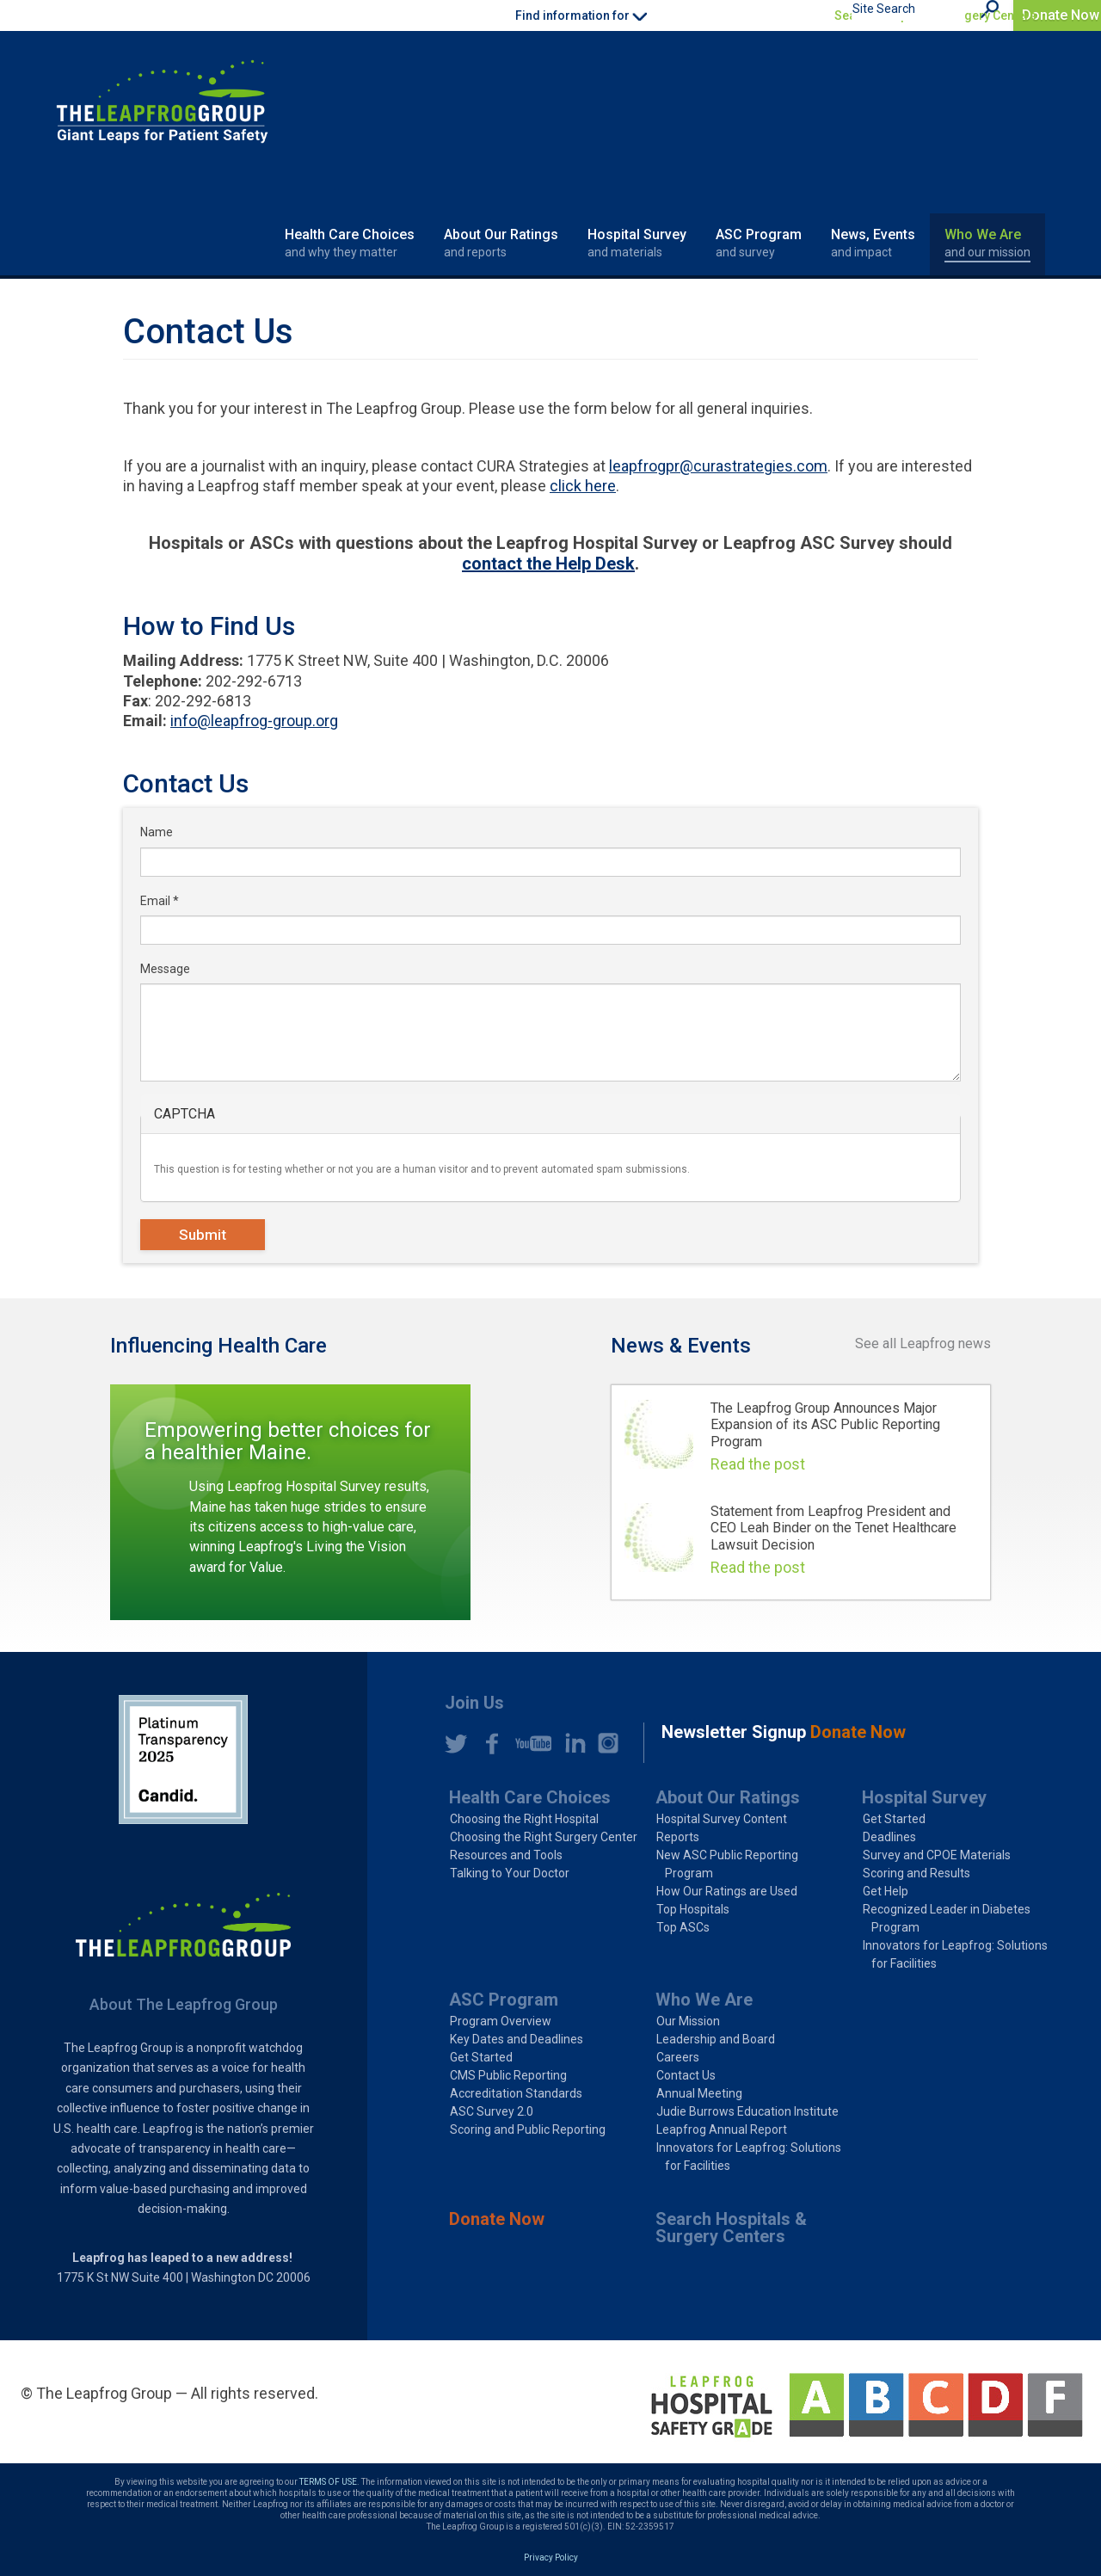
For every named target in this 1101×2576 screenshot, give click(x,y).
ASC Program (759, 243)
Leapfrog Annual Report (721, 2129)
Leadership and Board (715, 2039)
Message (165, 969)
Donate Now (1060, 15)
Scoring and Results (916, 1873)
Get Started (894, 1819)
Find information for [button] (581, 15)
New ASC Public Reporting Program (727, 1864)
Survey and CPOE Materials (937, 1855)
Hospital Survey (636, 243)
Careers (677, 2057)
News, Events (873, 243)
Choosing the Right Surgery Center (543, 1837)
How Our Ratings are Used (726, 1891)
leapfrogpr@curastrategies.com (718, 466)
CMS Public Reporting (508, 2075)
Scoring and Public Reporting (528, 2129)
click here (583, 486)
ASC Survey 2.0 (491, 2111)
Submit (202, 1234)
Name (156, 832)
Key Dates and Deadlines (516, 2039)
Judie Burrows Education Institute (747, 2111)
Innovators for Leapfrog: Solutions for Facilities (955, 1954)
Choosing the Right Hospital (524, 1819)
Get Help (885, 1891)
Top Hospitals (692, 1909)
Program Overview (500, 2021)
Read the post (757, 1464)
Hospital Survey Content (721, 1819)
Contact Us (686, 2075)
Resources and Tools (506, 1855)
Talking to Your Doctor (509, 1873)
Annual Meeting (699, 2093)
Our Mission (688, 2021)
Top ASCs (683, 1927)
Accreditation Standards (516, 2093)
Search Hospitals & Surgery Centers (935, 15)
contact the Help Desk (548, 563)
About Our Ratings (501, 243)
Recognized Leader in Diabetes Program (946, 1918)
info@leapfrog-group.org (254, 721)
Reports (677, 1837)
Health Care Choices (350, 243)
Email (159, 901)
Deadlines (889, 1837)
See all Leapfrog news (923, 1343)
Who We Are (987, 243)
